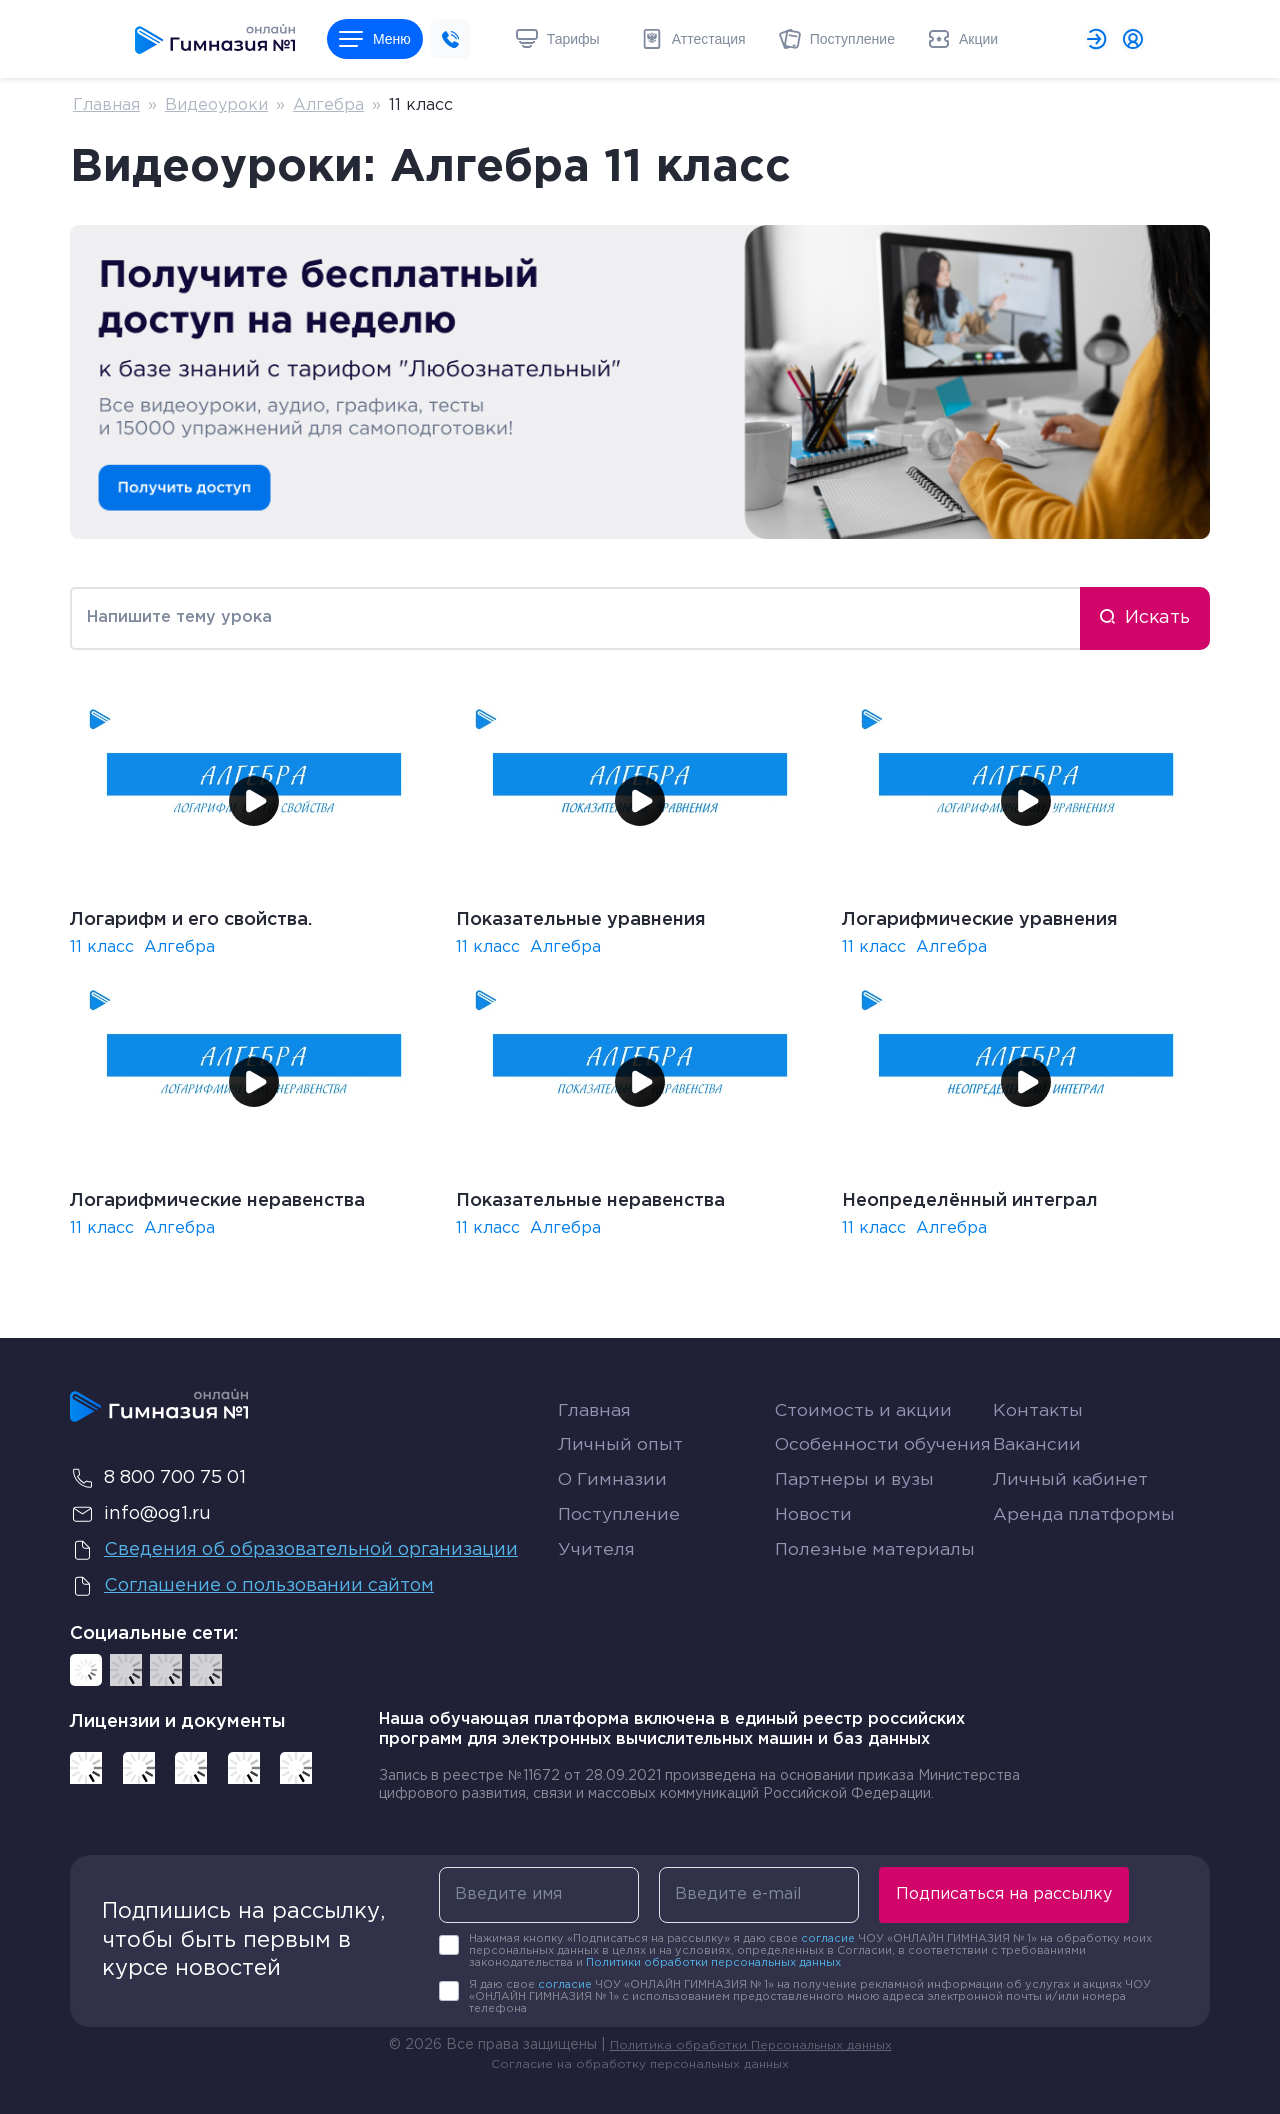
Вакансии (1038, 1469)
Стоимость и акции (865, 1411)
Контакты (1038, 1411)
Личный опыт (621, 1469)
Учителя (597, 1622)
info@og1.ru (140, 1514)
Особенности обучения (838, 1480)
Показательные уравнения (581, 920)
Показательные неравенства (590, 1201)
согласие (828, 1939)
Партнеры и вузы (856, 1528)
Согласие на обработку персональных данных (640, 2064)
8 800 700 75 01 (158, 1478)
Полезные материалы (876, 1622)
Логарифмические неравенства (217, 1201)
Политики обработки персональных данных (713, 1963)
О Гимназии (614, 1528)
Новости (814, 1587)
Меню (375, 39)
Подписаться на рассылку (1004, 1894)
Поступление (620, 1587)
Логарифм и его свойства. (191, 920)
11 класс (102, 947)
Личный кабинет (1072, 1528)
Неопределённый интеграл (970, 1201)
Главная (106, 105)
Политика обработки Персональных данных (751, 2045)
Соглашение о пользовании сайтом (254, 1586)
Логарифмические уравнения (980, 920)
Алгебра (328, 105)
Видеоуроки (216, 105)
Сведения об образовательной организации (296, 1550)
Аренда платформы (1086, 1582)
